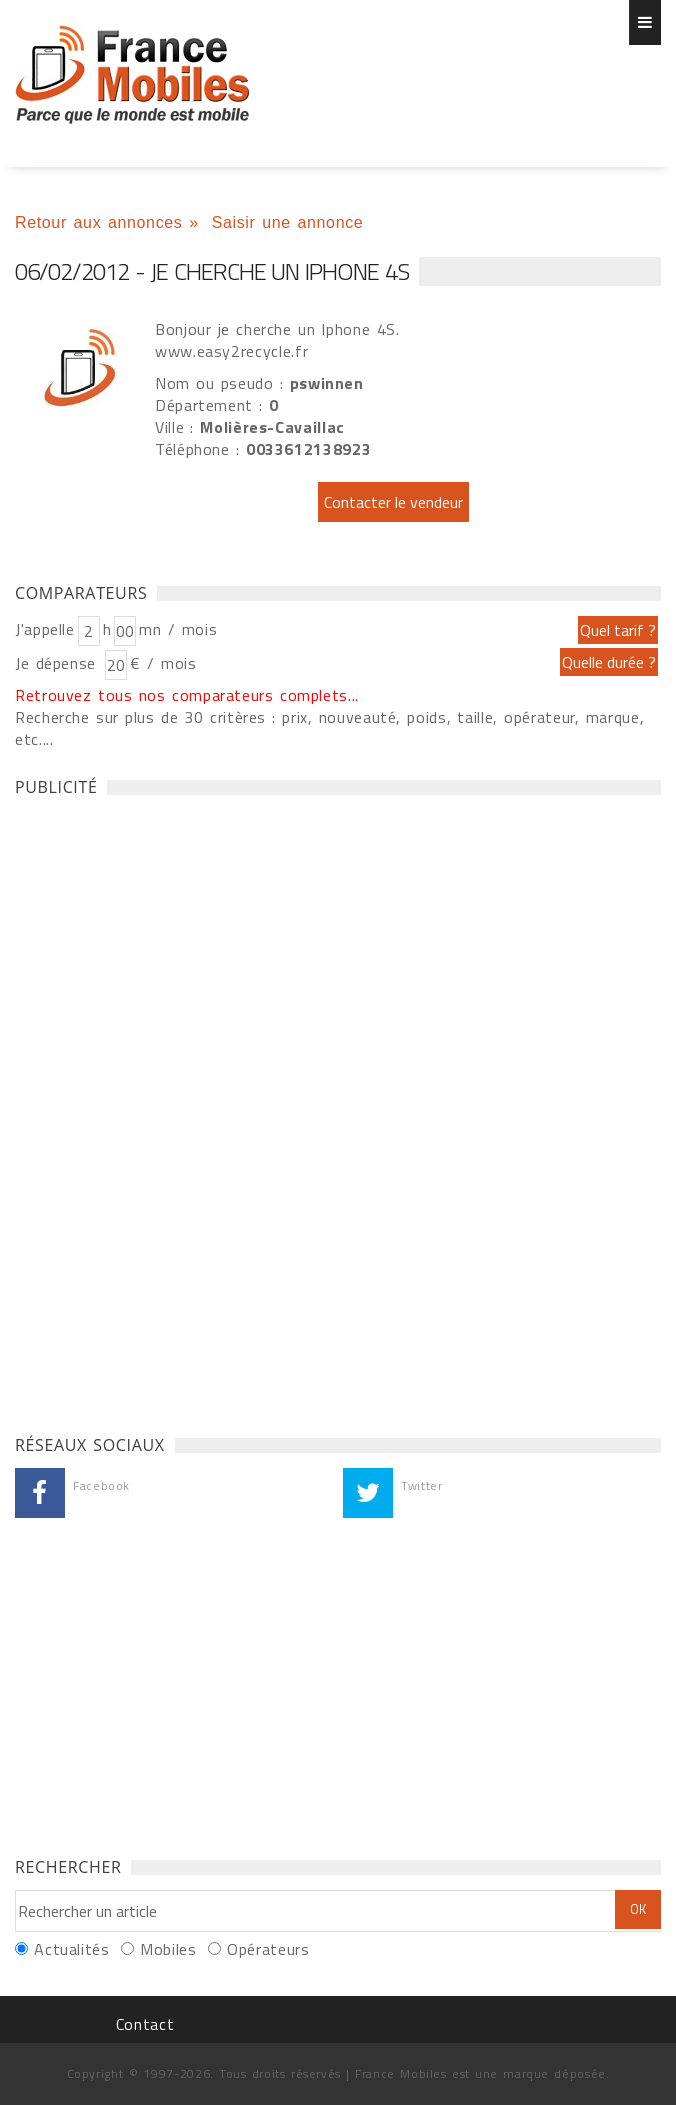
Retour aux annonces (98, 222)
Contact (145, 2024)
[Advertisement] (165, 1110)
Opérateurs (268, 1949)
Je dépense (58, 663)
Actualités (71, 1949)
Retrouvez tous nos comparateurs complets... (187, 695)
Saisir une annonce (288, 222)
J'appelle (45, 629)
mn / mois (178, 629)
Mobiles (168, 1949)
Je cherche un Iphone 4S (132, 75)
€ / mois (163, 663)
